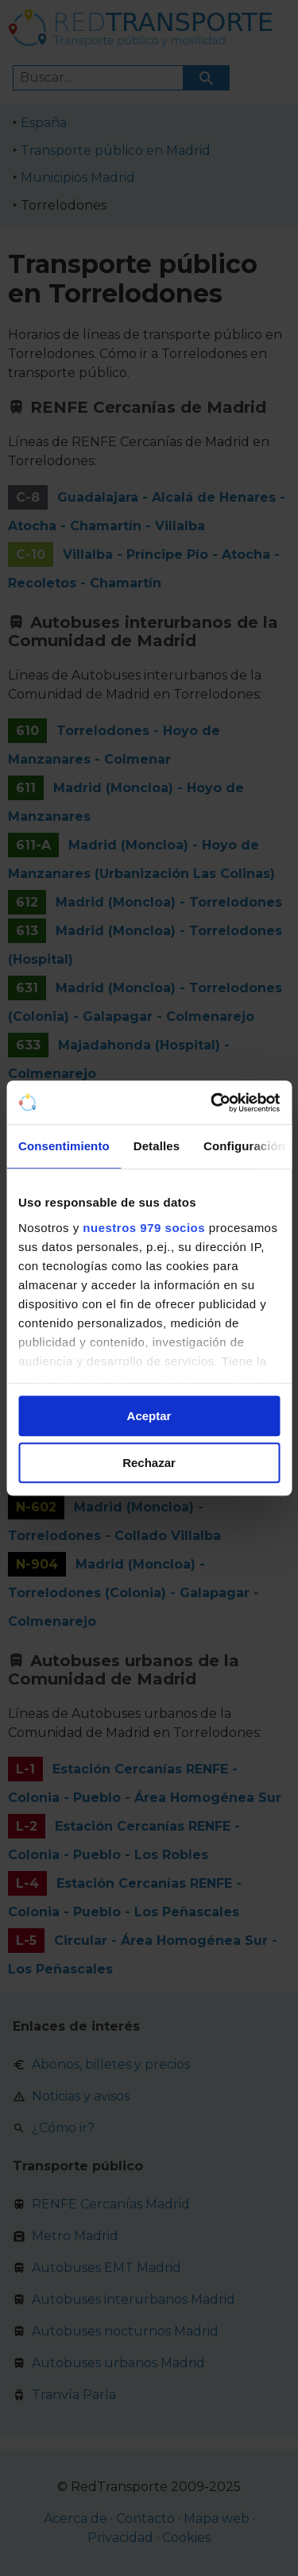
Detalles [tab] (157, 1146)
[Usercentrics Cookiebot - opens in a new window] (212, 1102)
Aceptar (149, 1416)
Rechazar (149, 1462)
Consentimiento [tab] (64, 1146)
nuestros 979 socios (144, 1227)
